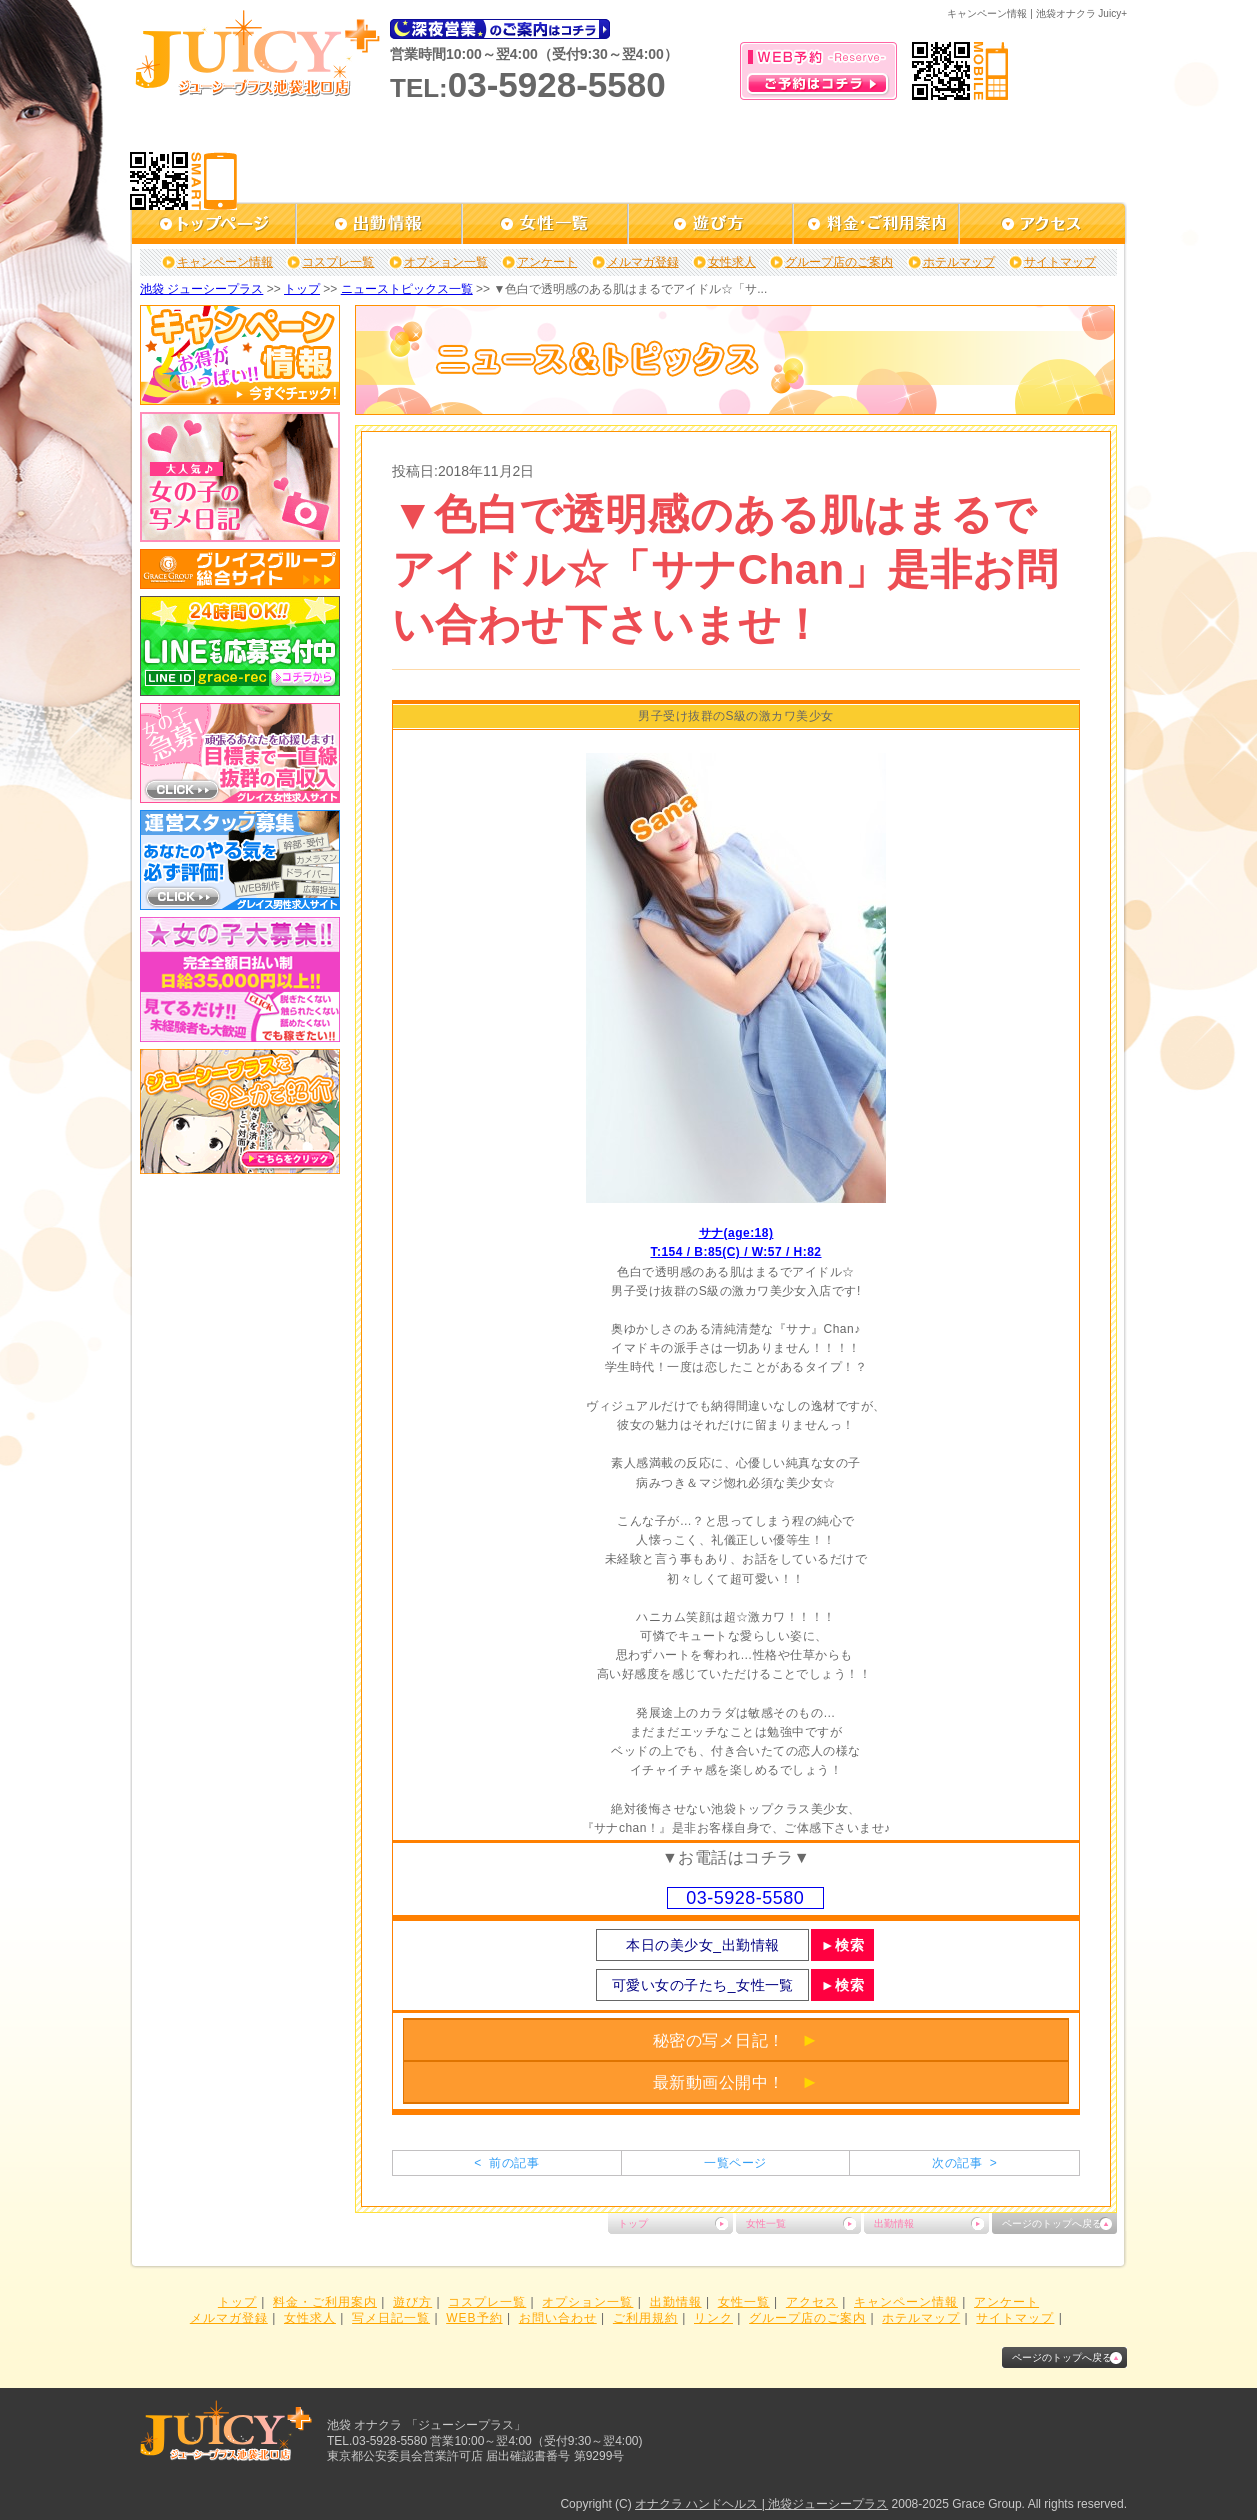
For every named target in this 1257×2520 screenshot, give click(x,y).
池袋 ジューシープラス (201, 289)
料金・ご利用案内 (325, 2302)
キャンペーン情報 (225, 262)
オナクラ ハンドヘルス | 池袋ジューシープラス (761, 2504)
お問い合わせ (558, 2318)
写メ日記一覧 (391, 2318)
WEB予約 (474, 2318)
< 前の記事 (506, 2163)
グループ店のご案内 (839, 262)
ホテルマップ (959, 262)
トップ (302, 289)
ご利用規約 (645, 2318)
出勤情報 (894, 2223)
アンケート (547, 262)
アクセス (812, 2302)
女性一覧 (766, 2223)
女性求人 (732, 262)
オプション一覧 (446, 262)
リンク (713, 2318)
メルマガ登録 (643, 262)
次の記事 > (964, 2163)
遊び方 (412, 2302)
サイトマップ (1060, 262)
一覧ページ (735, 2163)
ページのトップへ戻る (1052, 2223)
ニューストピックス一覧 (407, 289)
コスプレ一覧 (338, 262)
